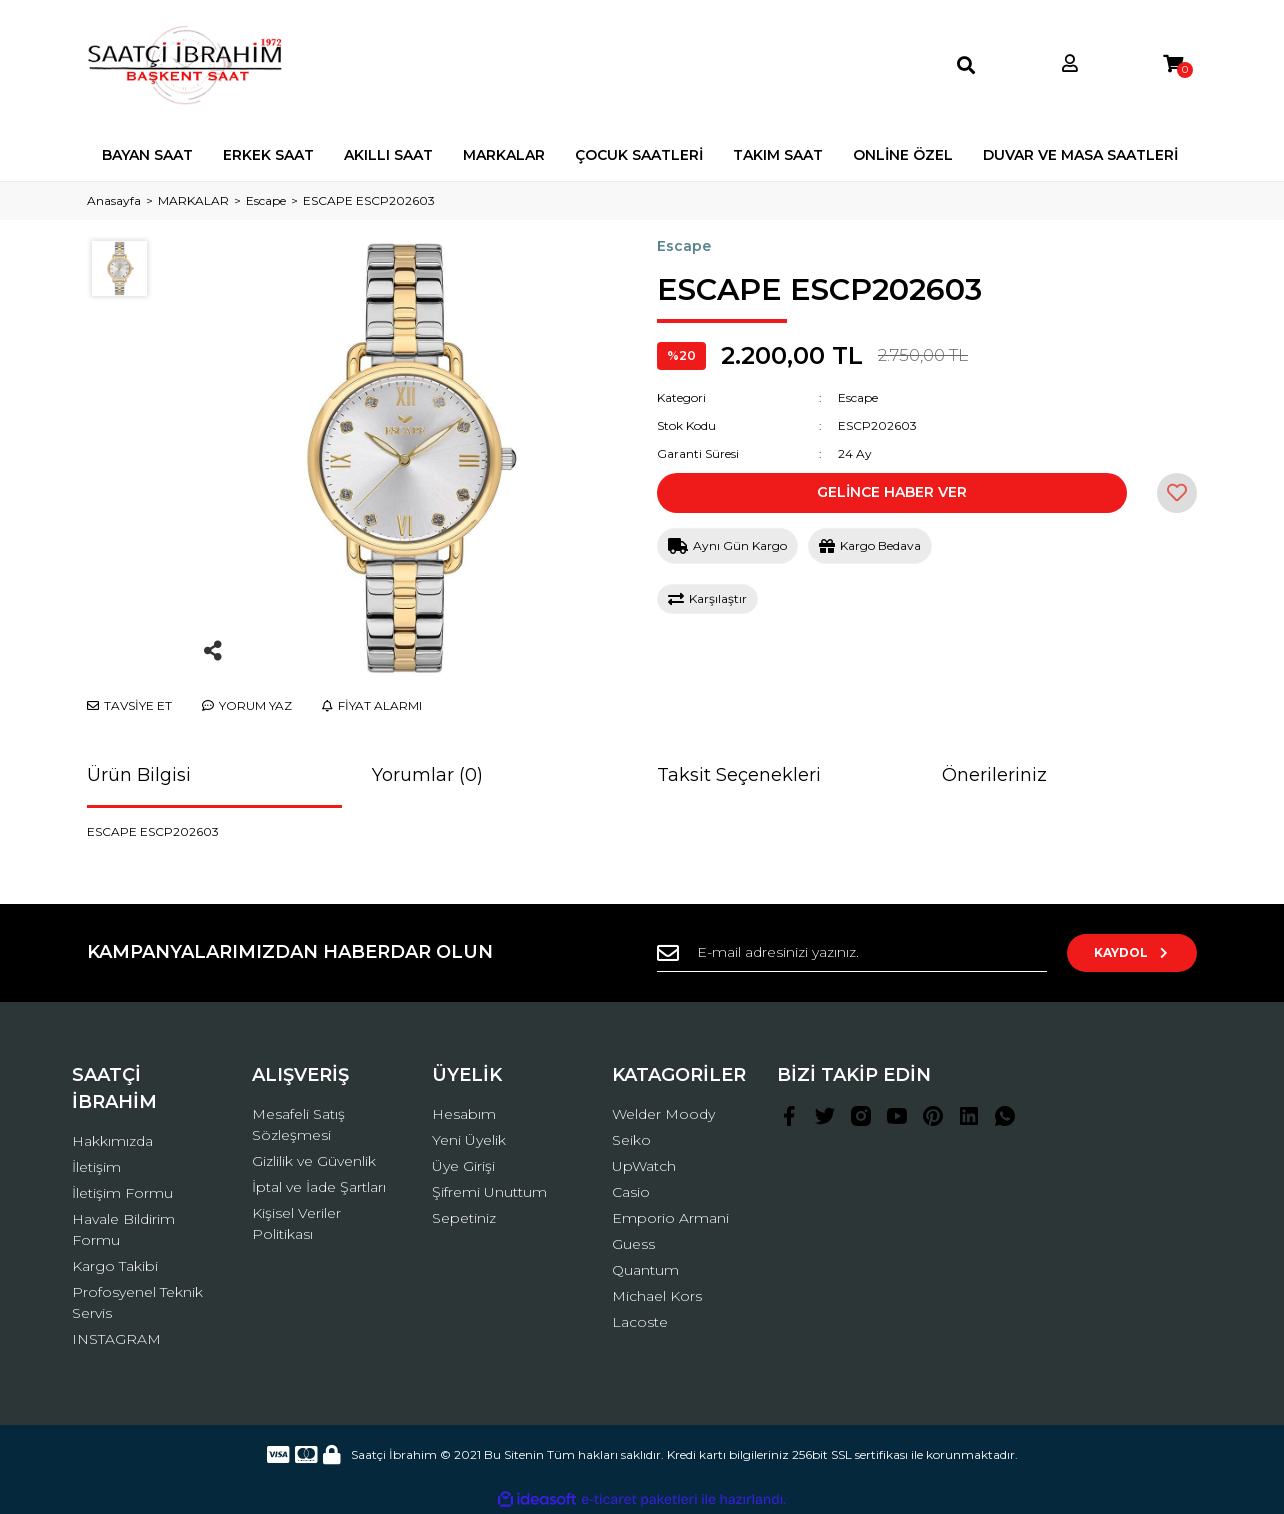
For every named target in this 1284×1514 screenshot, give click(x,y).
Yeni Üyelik (469, 1140)
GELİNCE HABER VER (892, 492)
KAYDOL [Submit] (1132, 952)
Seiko (631, 1140)
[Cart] (1173, 64)
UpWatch (644, 1166)
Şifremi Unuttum (489, 1192)
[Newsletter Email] (852, 953)
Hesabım (464, 1114)
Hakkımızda (112, 1141)
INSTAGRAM (116, 1339)
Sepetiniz (464, 1218)
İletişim (96, 1167)
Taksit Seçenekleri (739, 775)
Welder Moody (663, 1114)
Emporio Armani (670, 1218)
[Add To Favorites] (1177, 493)
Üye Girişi (463, 1166)
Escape (684, 246)
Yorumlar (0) (427, 775)
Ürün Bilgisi (139, 775)
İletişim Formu (122, 1193)
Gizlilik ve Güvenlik (314, 1161)
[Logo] (186, 65)
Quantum (645, 1270)
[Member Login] (1070, 64)
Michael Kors (657, 1296)
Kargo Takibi (115, 1266)
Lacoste (640, 1322)
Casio (631, 1192)
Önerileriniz (994, 775)
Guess (633, 1244)
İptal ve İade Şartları (319, 1187)
